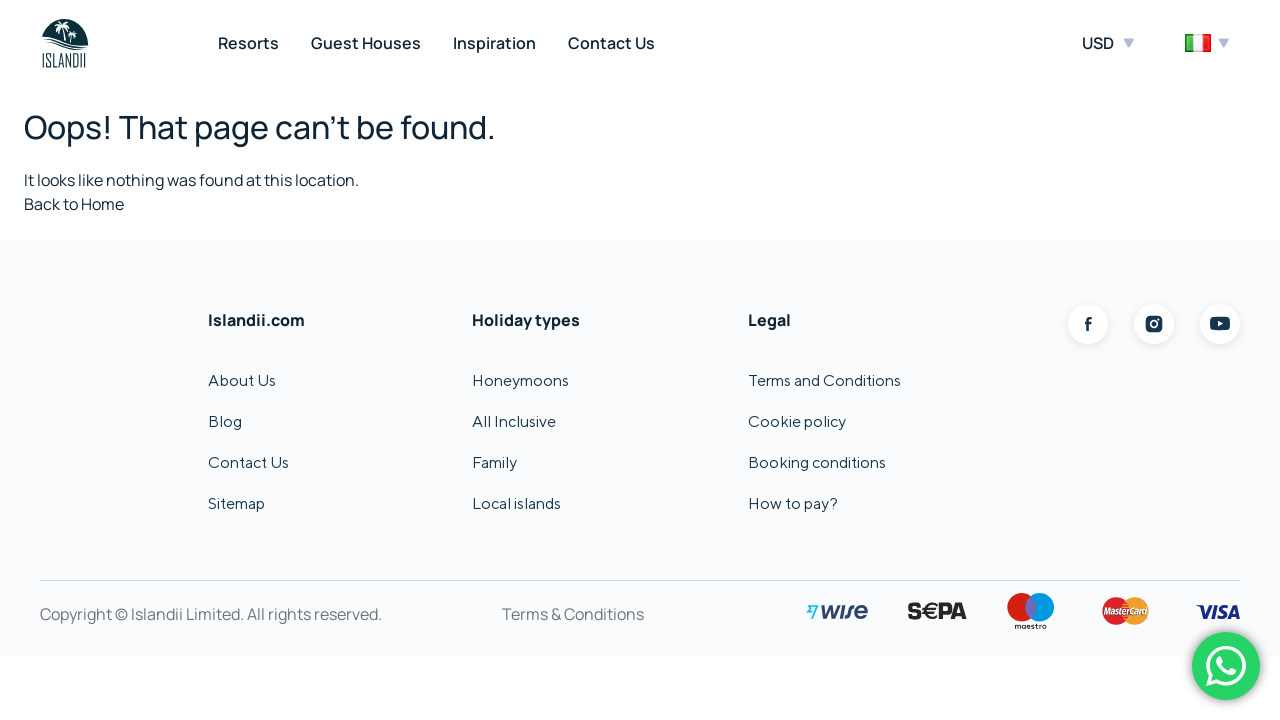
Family (494, 462)
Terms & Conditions (573, 614)
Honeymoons (520, 380)
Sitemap (236, 503)
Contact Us (611, 43)
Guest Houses (366, 43)
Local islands (516, 503)
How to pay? (793, 503)
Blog (225, 421)
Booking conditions (817, 462)
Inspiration (494, 43)
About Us (242, 380)
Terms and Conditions (824, 380)
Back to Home (74, 204)
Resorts (248, 43)
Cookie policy (797, 421)
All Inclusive (514, 421)
